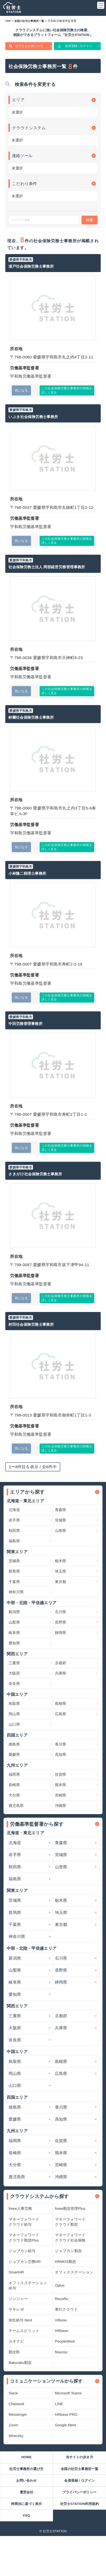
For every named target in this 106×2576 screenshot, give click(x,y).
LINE (59, 2439)
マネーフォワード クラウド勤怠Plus (25, 2261)
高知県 (61, 1773)
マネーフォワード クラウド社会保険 (71, 2261)
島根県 (61, 1720)
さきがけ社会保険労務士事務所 (37, 1180)
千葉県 (15, 1592)
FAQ (26, 2555)
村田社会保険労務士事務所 (33, 1331)
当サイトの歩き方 (79, 2494)
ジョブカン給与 (23, 2274)
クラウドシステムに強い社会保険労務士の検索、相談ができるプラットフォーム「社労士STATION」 (53, 33)
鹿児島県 (17, 1826)
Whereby (17, 2472)
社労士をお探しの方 (29, 48)
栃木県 (61, 1571)
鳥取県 (15, 1720)
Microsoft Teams (69, 2428)
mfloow (61, 2352)
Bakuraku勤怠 (21, 2397)
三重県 (15, 1677)
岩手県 (15, 1528)
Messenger (19, 2450)
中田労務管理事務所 (27, 1029)
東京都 (61, 1592)
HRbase (62, 2363)
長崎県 (15, 1804)
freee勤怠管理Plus (71, 2230)
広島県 (61, 1731)
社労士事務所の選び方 (26, 2507)
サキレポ (17, 2341)
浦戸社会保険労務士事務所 (33, 268)
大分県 (15, 1815)
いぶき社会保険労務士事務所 (35, 419)
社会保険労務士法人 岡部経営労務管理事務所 (50, 570)
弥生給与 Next (21, 2352)
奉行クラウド (67, 2341)
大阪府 (15, 1688)
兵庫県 (61, 1688)
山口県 (15, 1742)
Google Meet (66, 2461)
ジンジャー (19, 2330)
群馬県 (15, 1581)
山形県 (61, 1539)
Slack (13, 2428)
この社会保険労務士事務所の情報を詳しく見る (64, 392)
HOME (26, 2494)
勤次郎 (15, 2386)
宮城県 (61, 1528)
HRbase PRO (67, 2450)
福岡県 (15, 1793)
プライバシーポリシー (79, 2531)
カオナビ (17, 2375)
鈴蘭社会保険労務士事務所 (33, 721)
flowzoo (62, 2386)
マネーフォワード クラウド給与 (25, 2244)
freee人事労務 (21, 2230)
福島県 (15, 1550)
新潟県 (15, 1624)
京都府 (61, 1677)
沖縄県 (61, 1826)
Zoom (14, 2461)
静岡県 (61, 1646)
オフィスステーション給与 (27, 2316)
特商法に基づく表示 (26, 2543)
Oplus (60, 2316)
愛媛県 (15, 1773)
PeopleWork (66, 2375)
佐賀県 (61, 1793)
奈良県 (15, 1699)
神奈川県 (17, 1603)
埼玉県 (61, 1581)
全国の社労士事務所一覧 (79, 2507)
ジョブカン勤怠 (69, 2274)
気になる (21, 392)
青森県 (61, 1517)
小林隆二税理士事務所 (29, 877)
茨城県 (15, 1571)
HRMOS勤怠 (66, 2285)
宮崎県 (61, 1815)
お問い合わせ (26, 2519)
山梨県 (15, 1635)
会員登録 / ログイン (78, 48)
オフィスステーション (74, 2300)
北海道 (15, 1517)
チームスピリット (25, 2363)
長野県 (61, 1635)
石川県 (61, 1624)
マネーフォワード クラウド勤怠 (71, 2244)
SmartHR (17, 2299)
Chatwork (17, 2439)
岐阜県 (15, 1646)
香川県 (61, 1762)
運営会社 (26, 2531)
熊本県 (61, 1804)
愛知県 (15, 1657)
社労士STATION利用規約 (79, 2543)
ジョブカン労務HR (26, 2285)
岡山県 (15, 1731)
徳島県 (15, 1762)
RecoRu (62, 2330)
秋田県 (15, 1539)
